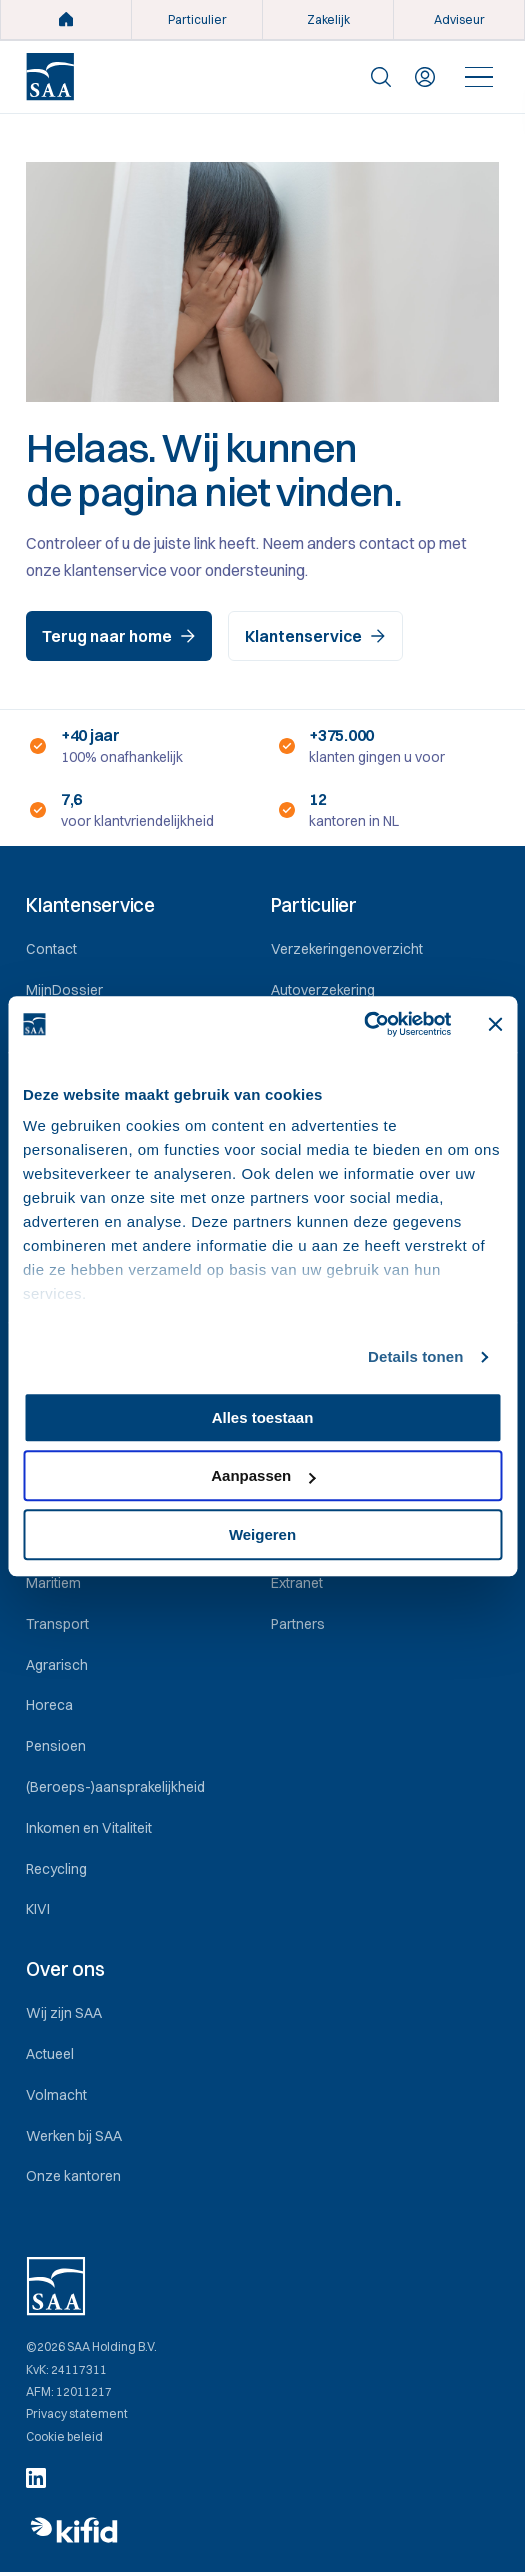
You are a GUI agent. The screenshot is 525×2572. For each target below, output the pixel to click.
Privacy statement (77, 2414)
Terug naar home (119, 636)
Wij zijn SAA (64, 2013)
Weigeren (262, 1534)
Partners (298, 1624)
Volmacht (56, 2095)
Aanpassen (263, 1475)
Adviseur (459, 19)
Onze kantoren (73, 2176)
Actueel (50, 2054)
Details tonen (415, 1356)
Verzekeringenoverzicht (347, 949)
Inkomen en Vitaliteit (89, 1828)
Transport (57, 1624)
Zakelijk (328, 19)
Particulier (197, 19)
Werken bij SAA (74, 2136)
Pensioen (56, 1746)
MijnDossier (64, 990)
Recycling (56, 1869)
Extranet (297, 1583)
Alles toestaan (263, 1417)
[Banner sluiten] (495, 1024)
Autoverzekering (323, 990)
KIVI (38, 1909)
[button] (140, 905)
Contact (51, 949)
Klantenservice (315, 636)
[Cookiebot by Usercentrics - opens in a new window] (363, 1024)
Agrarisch (57, 1665)
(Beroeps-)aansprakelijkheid (115, 1787)
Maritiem (53, 1583)
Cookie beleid (64, 2437)
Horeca (49, 1705)
